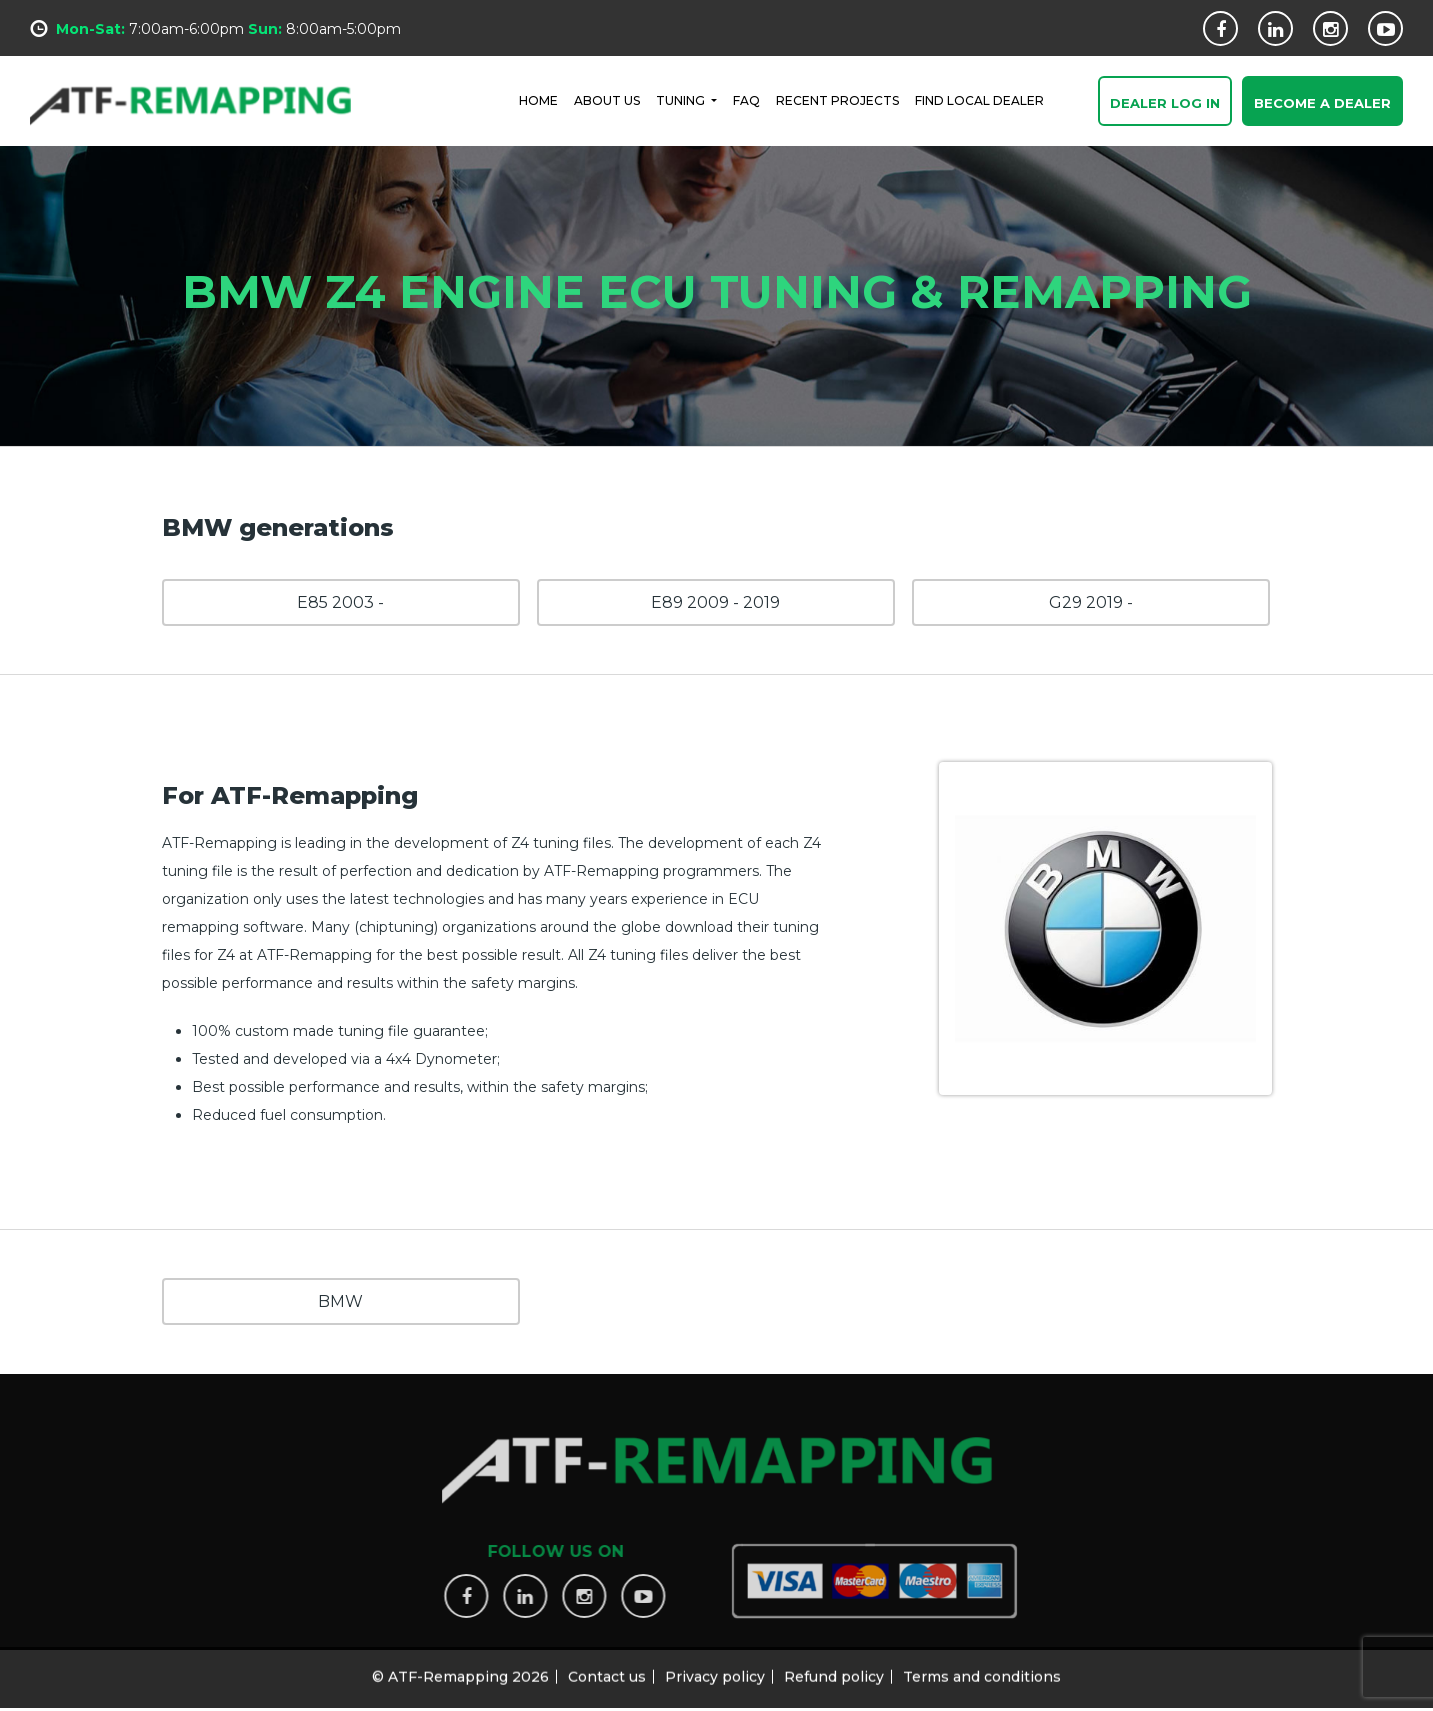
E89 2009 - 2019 (715, 602)
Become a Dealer (1322, 104)
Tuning (682, 99)
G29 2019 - (1091, 602)
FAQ (746, 99)
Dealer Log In (1165, 104)
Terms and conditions (982, 1670)
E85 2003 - (340, 602)
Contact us (607, 1670)
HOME (538, 99)
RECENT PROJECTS (837, 99)
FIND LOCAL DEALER (979, 99)
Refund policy (834, 1670)
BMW (340, 1301)
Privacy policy (715, 1670)
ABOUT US (607, 99)
